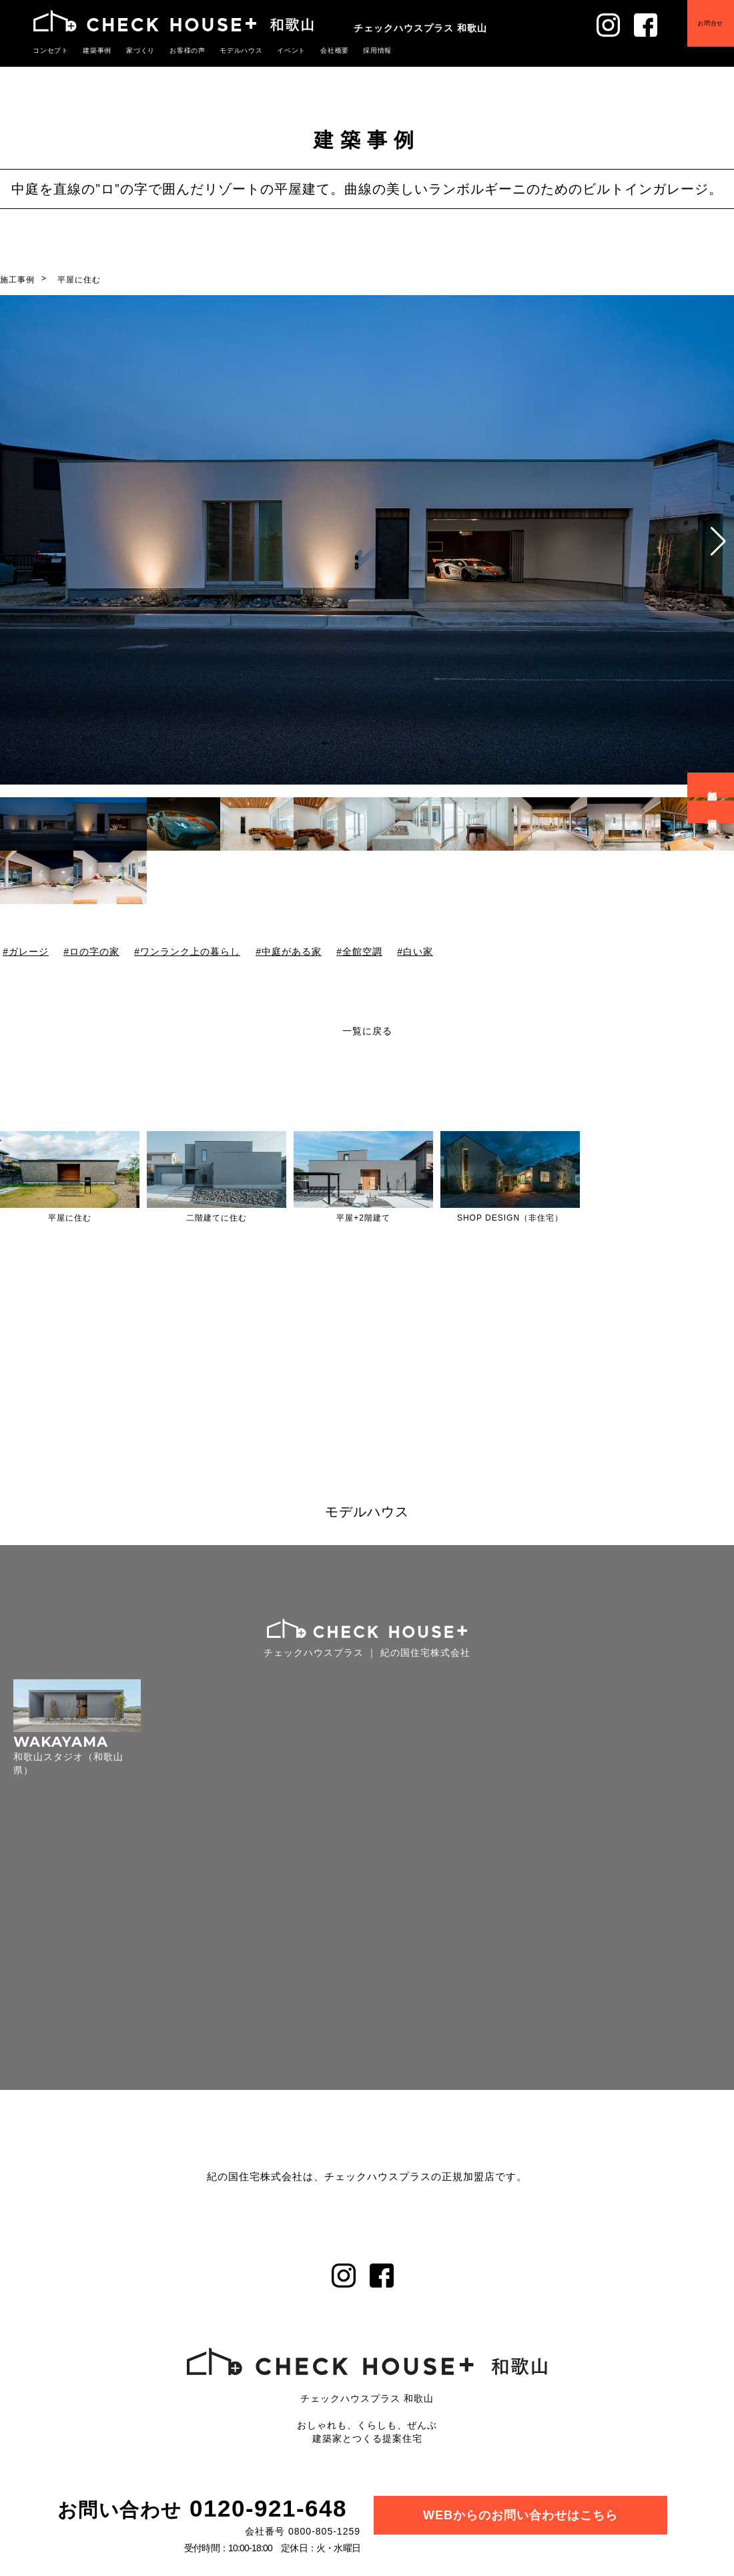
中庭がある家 (292, 951)
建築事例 (92, 50)
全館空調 (362, 951)
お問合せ (701, 33)
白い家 (418, 951)
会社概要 (315, 50)
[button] (718, 541)
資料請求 (713, 812)
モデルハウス (227, 50)
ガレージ (29, 951)
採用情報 (355, 50)
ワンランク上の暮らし (190, 951)
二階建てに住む (216, 1218)
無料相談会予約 (713, 785)
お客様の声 (177, 50)
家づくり (133, 50)
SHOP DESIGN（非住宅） (510, 1218)
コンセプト (49, 50)
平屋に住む (79, 279)
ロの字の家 (94, 951)
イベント (274, 50)
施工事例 (17, 279)
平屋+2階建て (363, 1218)
